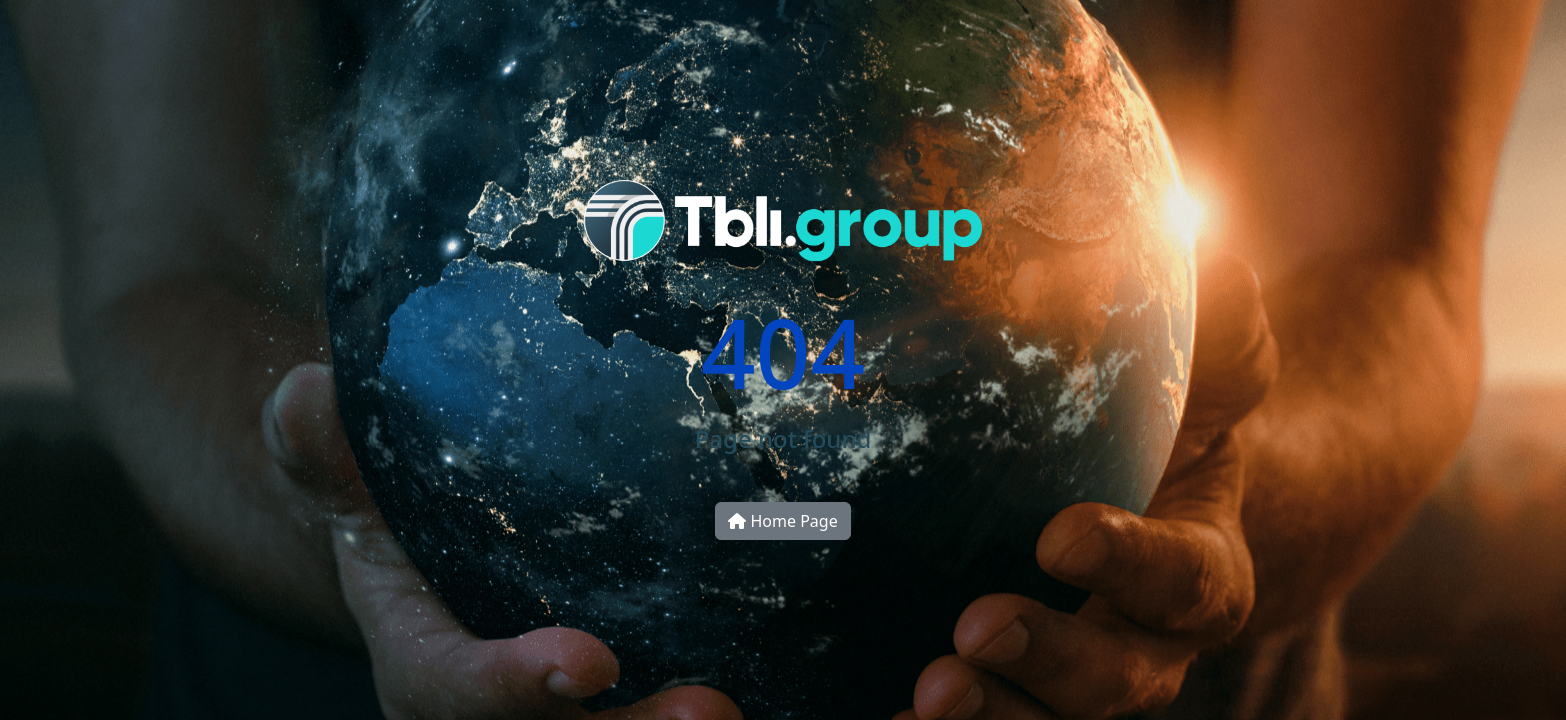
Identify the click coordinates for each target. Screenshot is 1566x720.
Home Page (782, 521)
